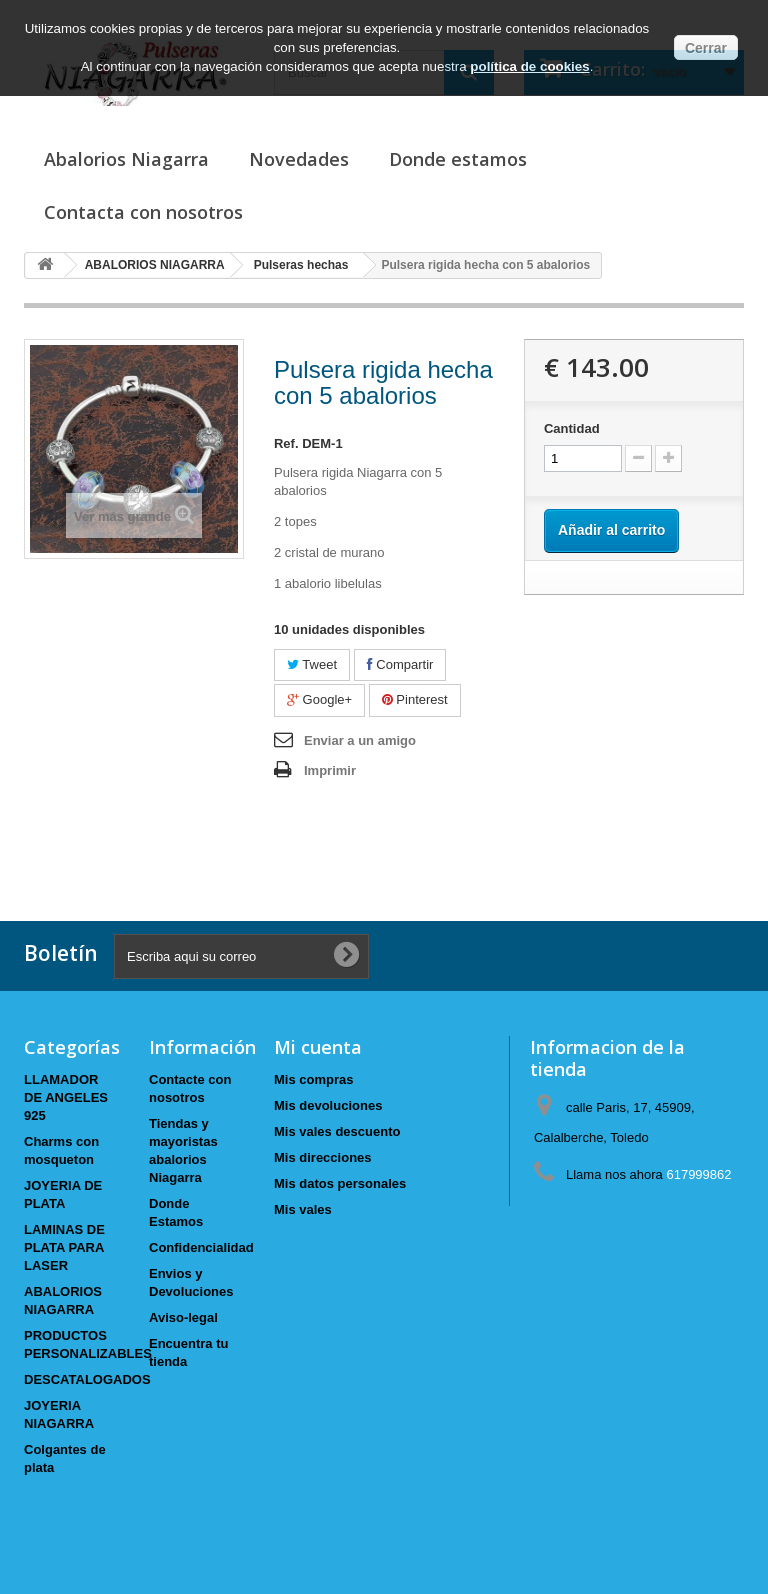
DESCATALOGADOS (87, 1379)
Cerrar (706, 48)
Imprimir (330, 770)
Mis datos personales (340, 1183)
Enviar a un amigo (360, 740)
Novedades (299, 159)
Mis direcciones (323, 1157)
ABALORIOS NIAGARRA (155, 265)
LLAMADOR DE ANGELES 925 (66, 1097)
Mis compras (313, 1079)
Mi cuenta (318, 1047)
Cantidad (572, 428)
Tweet (312, 664)
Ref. (286, 443)
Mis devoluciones (328, 1105)
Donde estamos (458, 159)
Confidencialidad (201, 1247)
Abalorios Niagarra (126, 159)
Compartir (400, 664)
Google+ (319, 699)
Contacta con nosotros (143, 212)
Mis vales (303, 1209)
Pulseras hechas (301, 265)
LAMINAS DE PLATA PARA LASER (64, 1247)
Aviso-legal (183, 1317)
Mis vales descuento (337, 1131)
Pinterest (415, 699)
